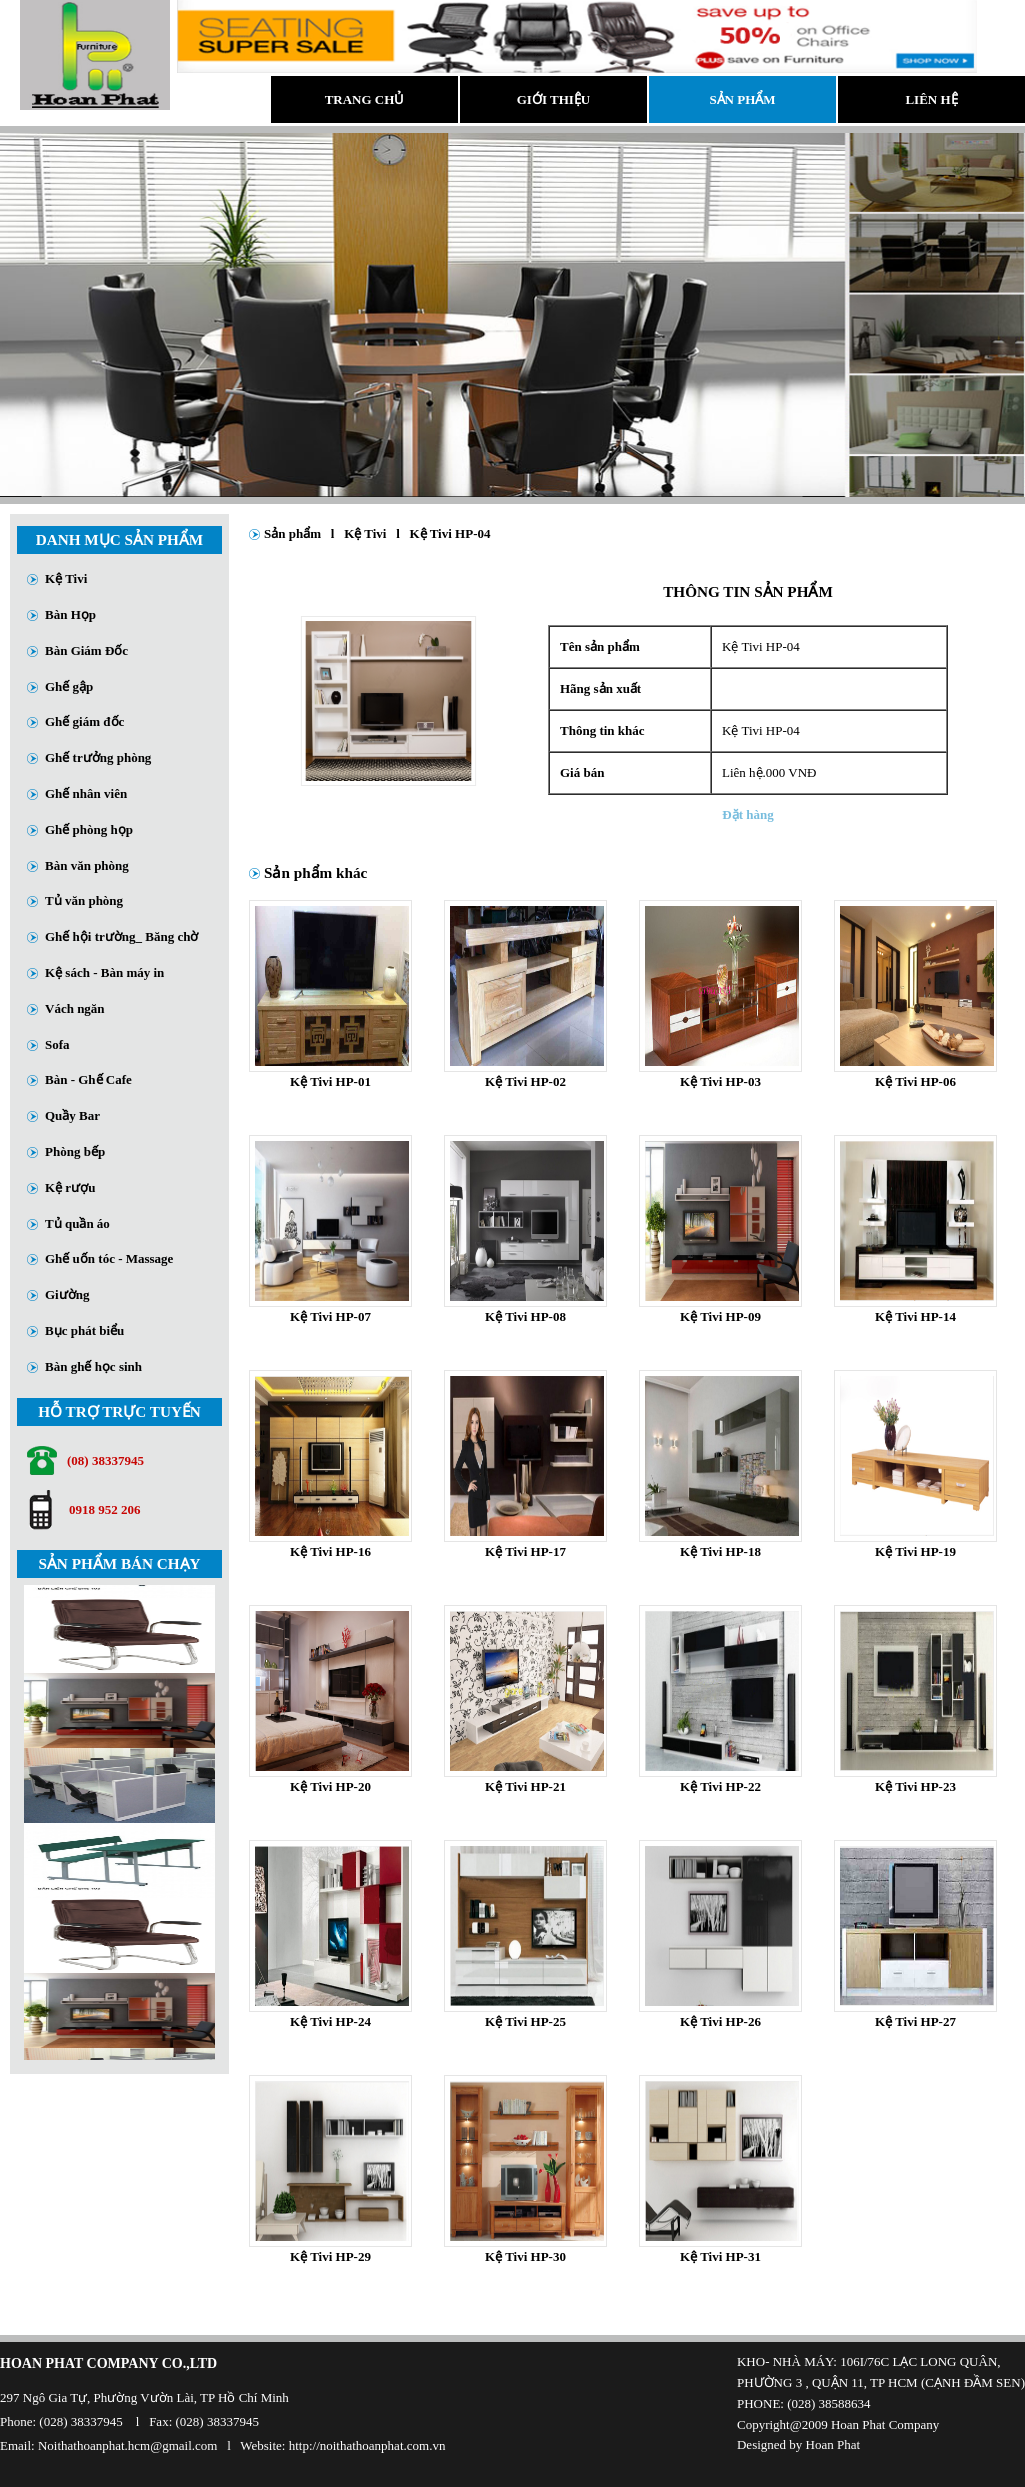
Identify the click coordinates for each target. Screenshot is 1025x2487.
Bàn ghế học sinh (93, 1366)
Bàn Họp (70, 614)
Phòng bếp (75, 1151)
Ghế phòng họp (89, 829)
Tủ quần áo (77, 1223)
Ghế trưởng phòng (98, 757)
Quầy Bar (72, 1115)
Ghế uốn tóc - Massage (109, 1258)
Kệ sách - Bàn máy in (104, 972)
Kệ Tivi (66, 578)
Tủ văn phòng (84, 900)
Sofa (57, 1044)
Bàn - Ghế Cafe (88, 1079)
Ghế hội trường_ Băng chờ (121, 936)
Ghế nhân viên (86, 793)
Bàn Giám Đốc (86, 650)
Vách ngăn (75, 1008)
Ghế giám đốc (84, 721)
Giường (67, 1294)
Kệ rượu (70, 1187)
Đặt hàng (747, 814)
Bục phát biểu (84, 1330)
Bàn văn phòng (87, 865)
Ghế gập (69, 686)
